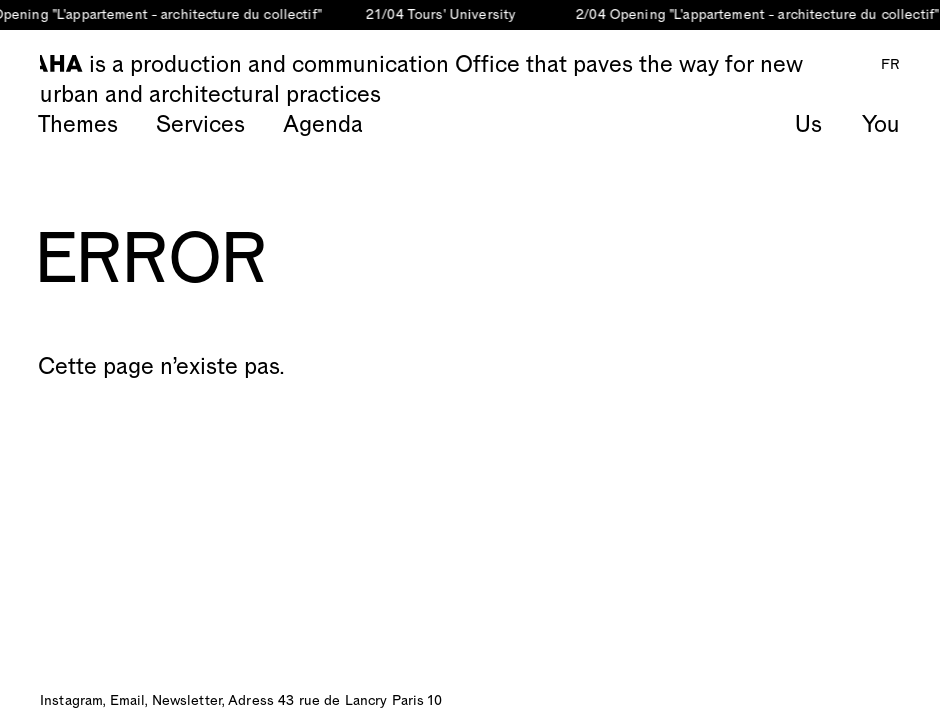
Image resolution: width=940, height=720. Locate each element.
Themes (78, 125)
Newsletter (187, 701)
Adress (251, 701)
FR (890, 65)
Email (128, 701)
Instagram (71, 701)
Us (808, 125)
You (881, 125)
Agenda (323, 125)
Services (200, 125)
